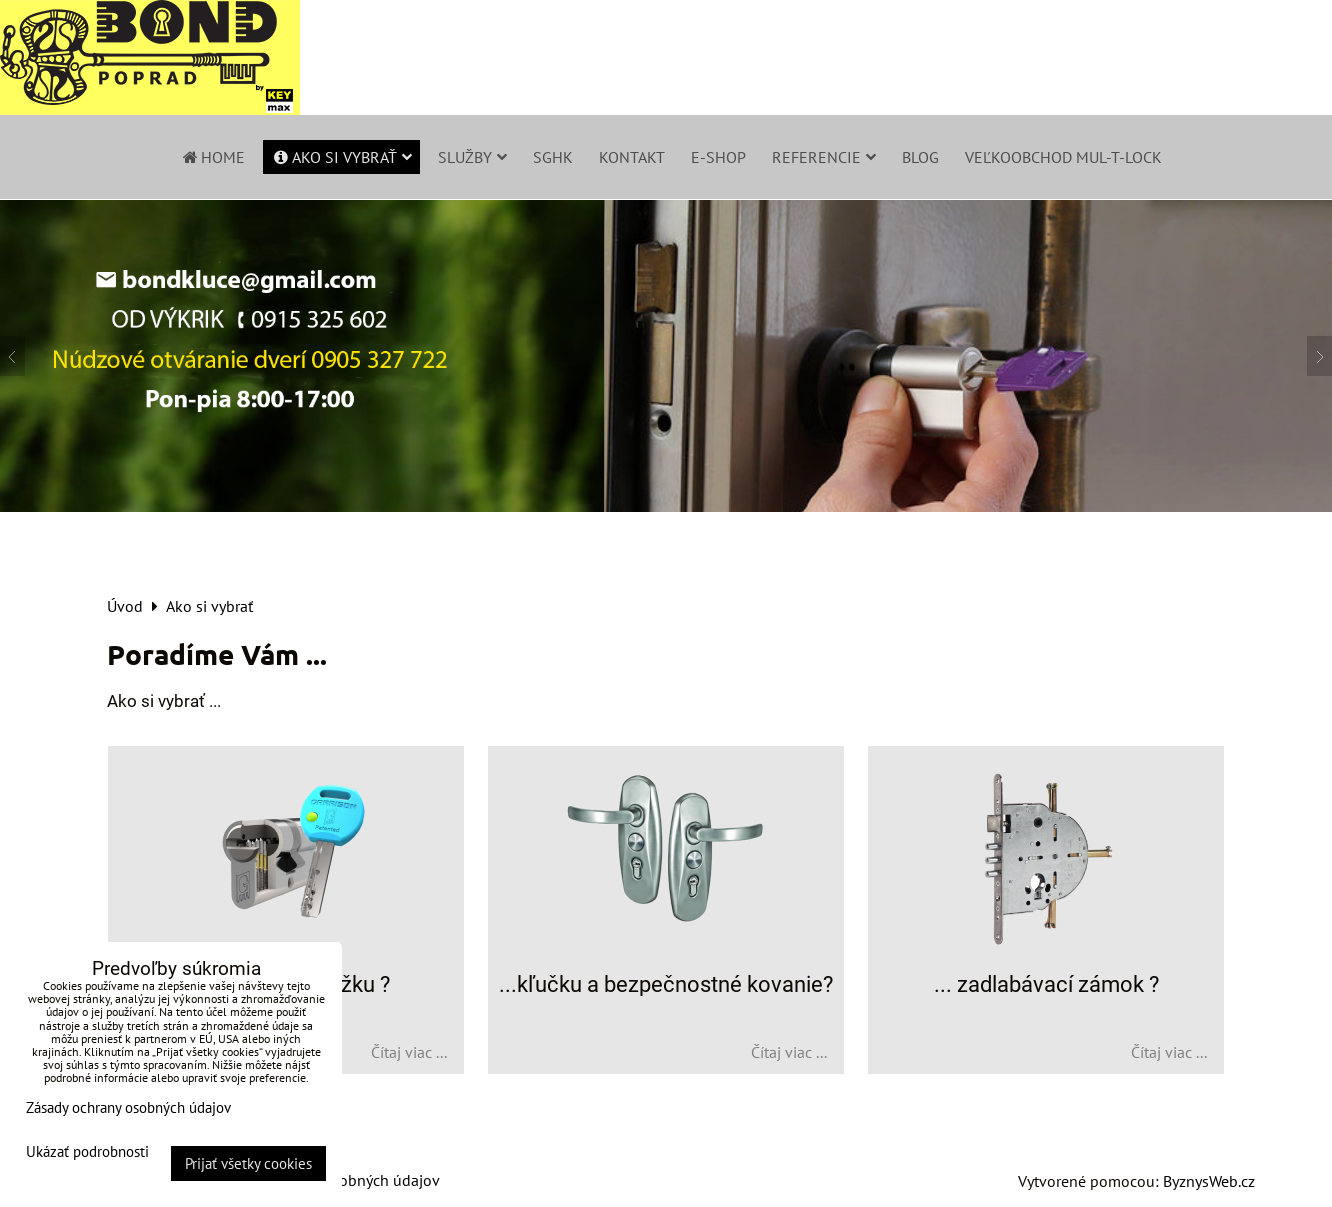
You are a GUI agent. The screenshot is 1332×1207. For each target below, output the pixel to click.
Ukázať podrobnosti (87, 1152)
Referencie (824, 157)
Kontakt (632, 157)
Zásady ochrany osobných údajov (128, 1107)
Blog (920, 157)
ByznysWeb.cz (1209, 1181)
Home (212, 157)
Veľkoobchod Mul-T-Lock (1063, 157)
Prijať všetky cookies (248, 1163)
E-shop (718, 157)
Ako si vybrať (341, 157)
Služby (472, 157)
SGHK (553, 157)
